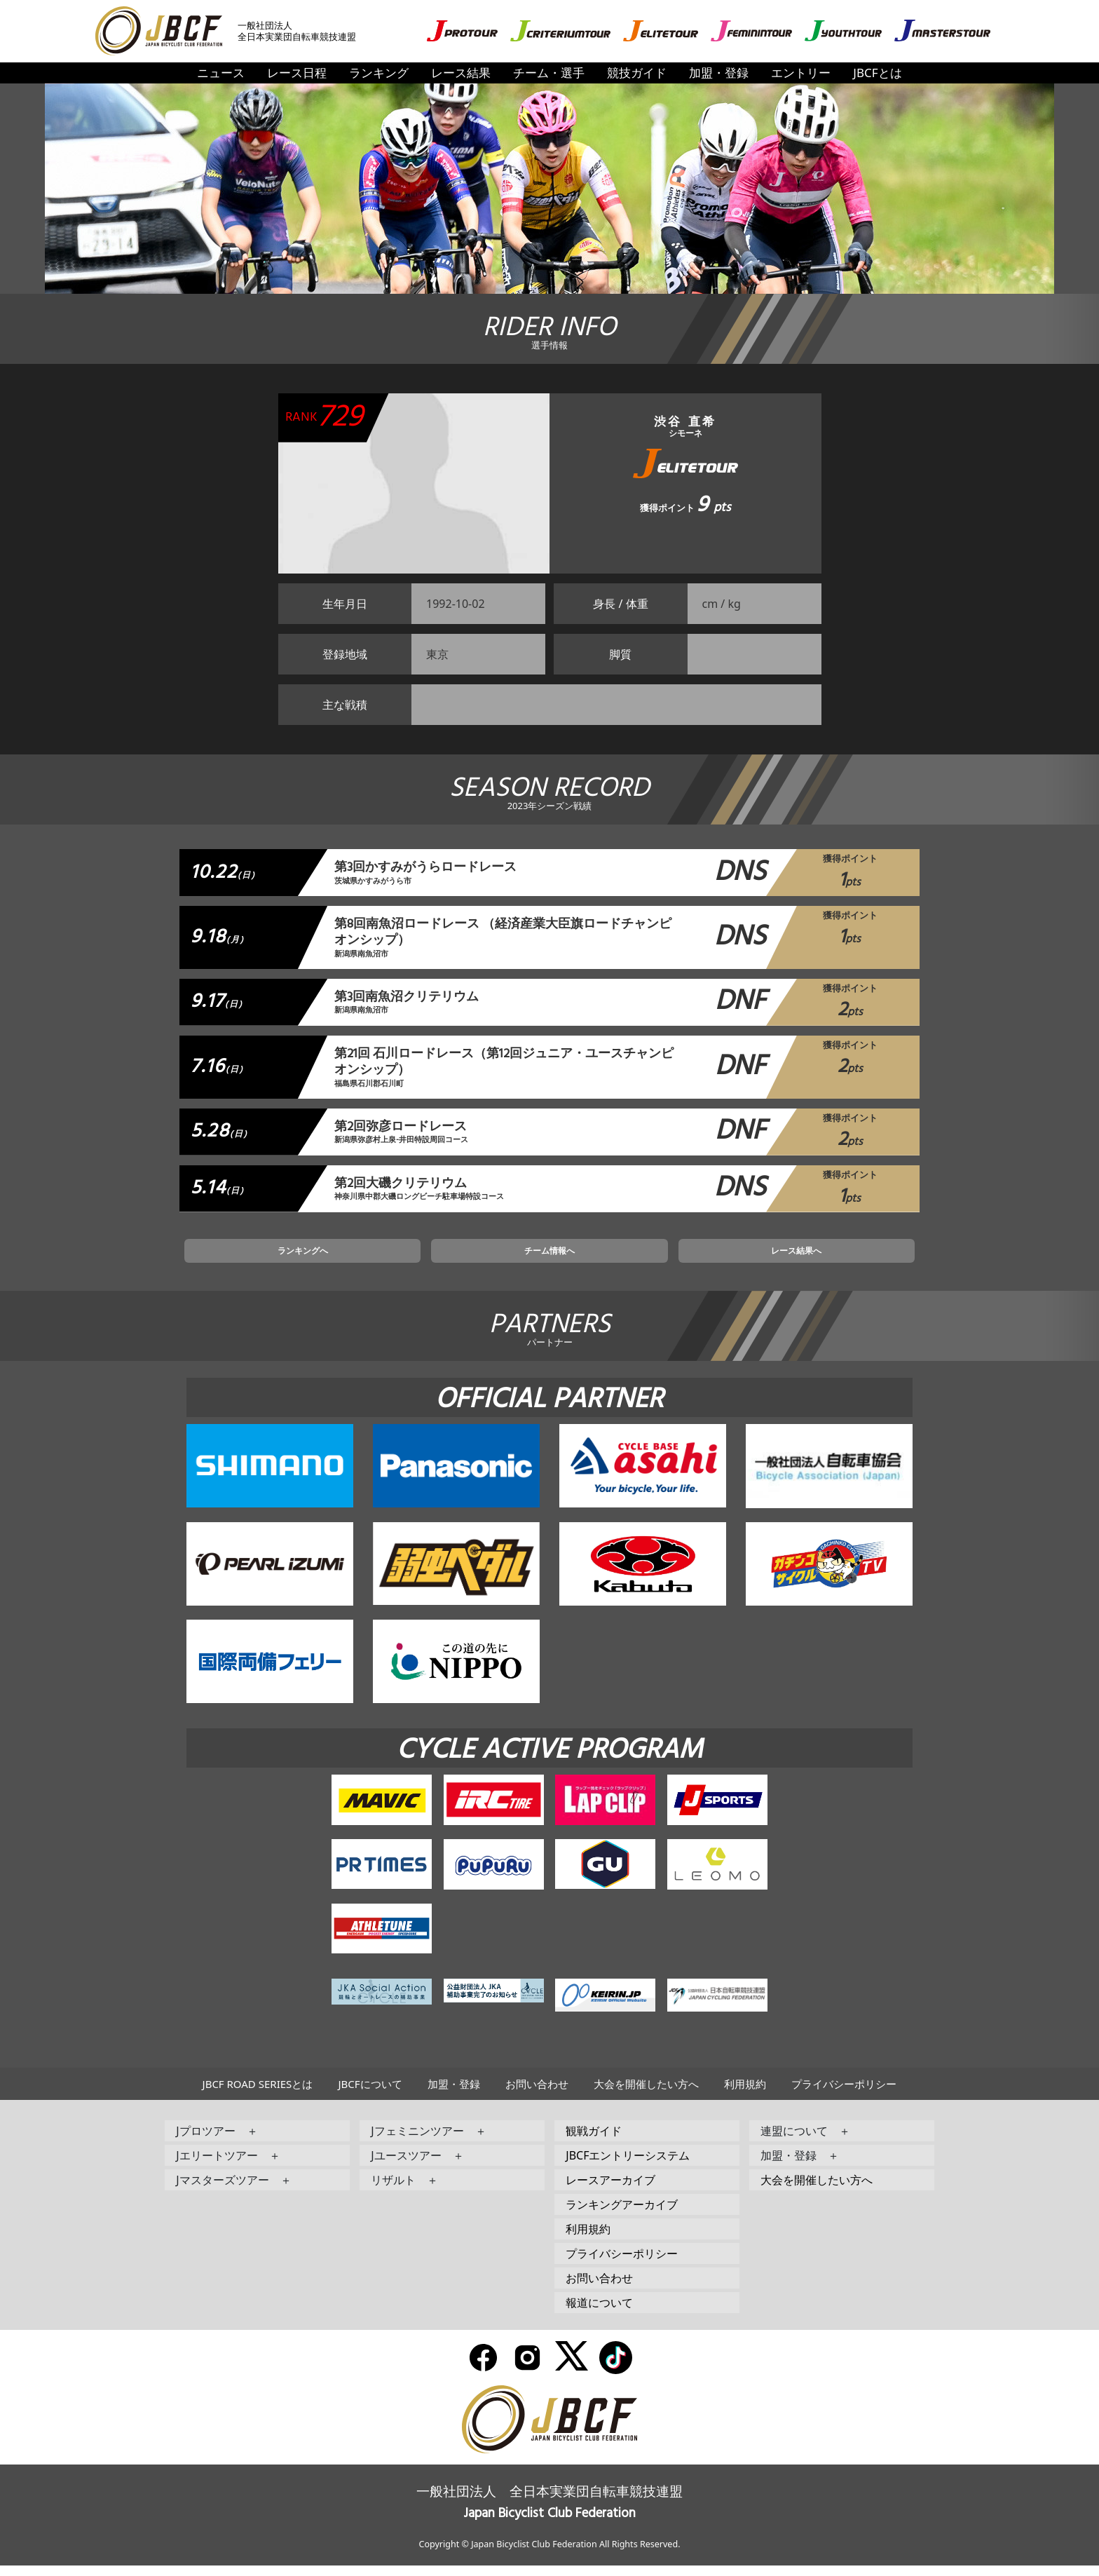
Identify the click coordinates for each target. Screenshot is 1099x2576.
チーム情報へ (549, 1258)
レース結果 (461, 73)
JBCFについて (370, 2094)
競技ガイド (637, 73)
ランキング (379, 73)
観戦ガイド (594, 2141)
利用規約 (745, 2094)
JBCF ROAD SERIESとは (258, 2094)
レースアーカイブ (610, 2190)
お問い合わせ (536, 2094)
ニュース (221, 73)
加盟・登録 (719, 73)
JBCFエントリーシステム (628, 2166)
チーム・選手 (549, 73)
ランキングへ (382, 1258)
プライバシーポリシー (843, 2094)
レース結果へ (717, 1258)
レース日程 (297, 73)
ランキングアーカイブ (622, 2215)
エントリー (801, 73)
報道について (599, 2313)
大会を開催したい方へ (646, 2094)
